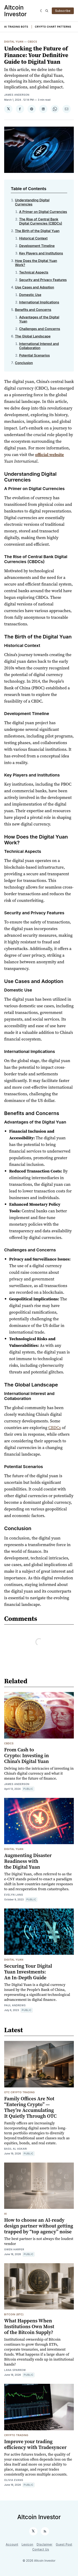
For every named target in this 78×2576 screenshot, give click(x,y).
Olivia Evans (13, 2480)
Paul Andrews (15, 2005)
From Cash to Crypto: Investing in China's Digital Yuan (26, 1755)
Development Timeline (37, 246)
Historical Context (33, 238)
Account (12, 2544)
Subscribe (63, 10)
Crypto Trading (16, 2435)
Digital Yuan (13, 41)
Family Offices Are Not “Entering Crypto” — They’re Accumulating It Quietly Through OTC (30, 2107)
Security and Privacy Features (43, 280)
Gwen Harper (14, 2249)
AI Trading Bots (16, 26)
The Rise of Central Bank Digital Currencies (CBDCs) (40, 221)
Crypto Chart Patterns (53, 26)
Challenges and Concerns (39, 329)
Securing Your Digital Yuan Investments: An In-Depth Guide (28, 1971)
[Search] (46, 10)
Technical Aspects (33, 272)
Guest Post (64, 2544)
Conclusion (24, 363)
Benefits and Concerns (33, 310)
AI (5, 2213)
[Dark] (41, 11)
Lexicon (27, 2544)
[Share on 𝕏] (8, 109)
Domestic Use (30, 295)
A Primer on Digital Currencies (43, 212)
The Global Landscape (33, 336)
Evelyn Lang (13, 1894)
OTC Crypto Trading (19, 2092)
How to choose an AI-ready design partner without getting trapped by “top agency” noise (38, 2226)
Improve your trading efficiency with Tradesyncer (35, 2444)
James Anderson (16, 94)
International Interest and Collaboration (39, 346)
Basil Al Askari (15, 2148)
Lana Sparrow (15, 2370)
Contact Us (40, 2549)
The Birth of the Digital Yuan (37, 231)
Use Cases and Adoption (34, 287)
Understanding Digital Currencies (32, 202)
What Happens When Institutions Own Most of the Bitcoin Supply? (29, 2326)
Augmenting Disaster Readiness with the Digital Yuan (28, 1861)
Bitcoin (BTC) (14, 2314)
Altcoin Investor (15, 11)
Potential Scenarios (34, 355)
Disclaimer (44, 2544)
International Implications (39, 302)
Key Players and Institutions (41, 253)
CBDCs (32, 41)
